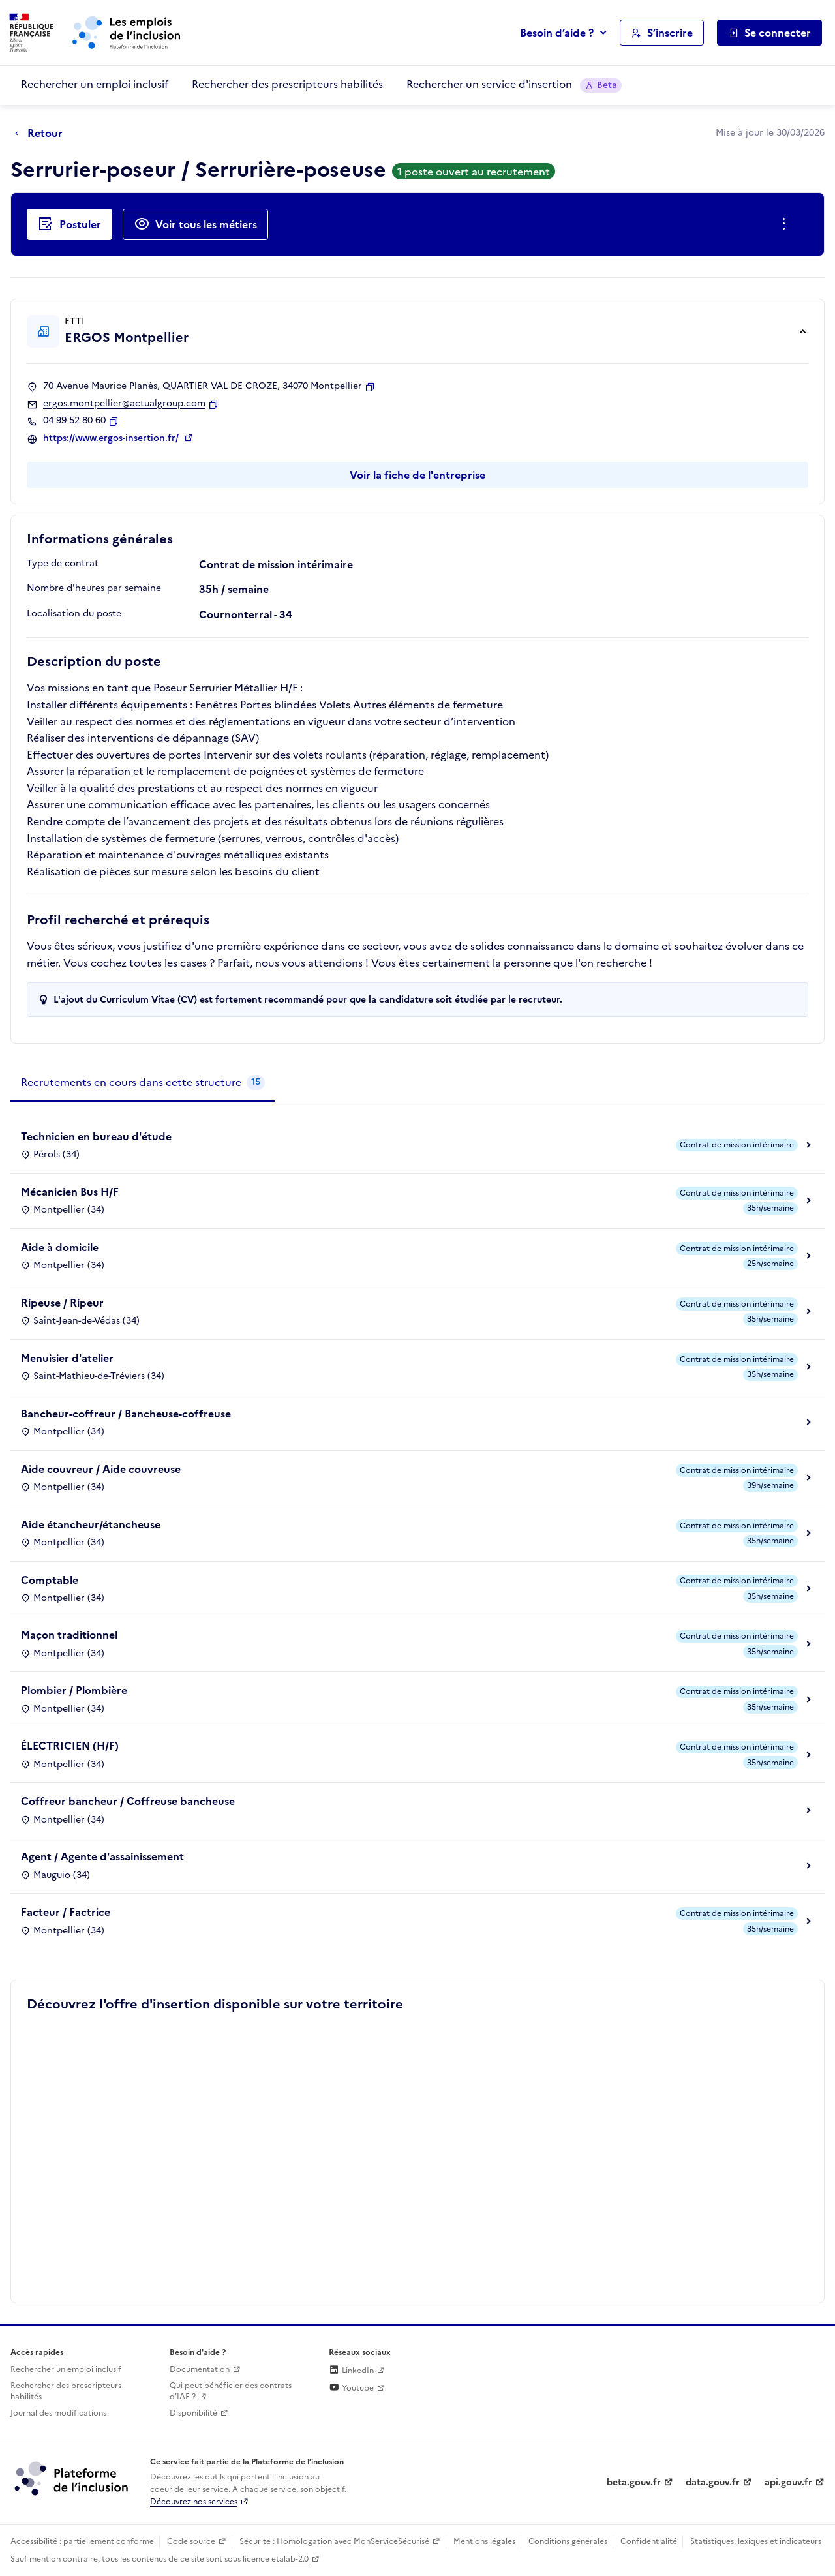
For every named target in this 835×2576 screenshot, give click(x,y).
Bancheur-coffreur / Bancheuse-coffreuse (126, 1413)
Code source (191, 2541)
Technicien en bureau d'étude (96, 1136)
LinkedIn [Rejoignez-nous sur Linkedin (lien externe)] (351, 2370)
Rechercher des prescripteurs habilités (287, 84)
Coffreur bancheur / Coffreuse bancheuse (128, 1801)
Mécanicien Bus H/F (70, 1192)
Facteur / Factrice (65, 1912)
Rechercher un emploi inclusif (94, 84)
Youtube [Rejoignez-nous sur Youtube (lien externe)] (351, 2388)
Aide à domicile (60, 1247)
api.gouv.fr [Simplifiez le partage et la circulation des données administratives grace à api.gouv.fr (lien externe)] (788, 2482)
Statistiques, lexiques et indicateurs (755, 2541)
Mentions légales (484, 2541)
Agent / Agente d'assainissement (102, 1856)
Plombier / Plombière (74, 1690)
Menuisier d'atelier (67, 1358)
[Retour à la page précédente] (42, 134)
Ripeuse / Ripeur (62, 1303)
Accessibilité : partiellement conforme (82, 2541)
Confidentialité (648, 2541)
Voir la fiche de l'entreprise (417, 475)
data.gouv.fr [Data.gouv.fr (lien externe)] (713, 2482)
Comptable (49, 1580)
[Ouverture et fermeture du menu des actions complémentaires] (786, 224)
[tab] (142, 1083)
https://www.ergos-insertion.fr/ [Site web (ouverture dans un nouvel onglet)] (112, 438)
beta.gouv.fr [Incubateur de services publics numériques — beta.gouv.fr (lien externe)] (634, 2482)
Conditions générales (567, 2541)
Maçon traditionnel (69, 1635)
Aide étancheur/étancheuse (90, 1524)
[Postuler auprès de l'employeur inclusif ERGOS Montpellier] (69, 224)
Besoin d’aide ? (557, 32)
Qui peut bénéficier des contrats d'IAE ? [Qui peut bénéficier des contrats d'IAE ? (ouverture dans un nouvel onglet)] (231, 2391)
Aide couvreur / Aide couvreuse (101, 1469)
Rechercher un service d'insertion (514, 84)
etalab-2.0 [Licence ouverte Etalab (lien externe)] (290, 2559)
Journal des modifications (58, 2413)
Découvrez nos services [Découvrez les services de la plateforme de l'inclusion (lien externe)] (193, 2502)
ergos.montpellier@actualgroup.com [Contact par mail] (124, 403)
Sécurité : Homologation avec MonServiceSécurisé (334, 2541)
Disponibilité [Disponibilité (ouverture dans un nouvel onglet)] (193, 2413)
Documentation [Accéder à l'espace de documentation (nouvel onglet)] (200, 2369)
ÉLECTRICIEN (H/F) (70, 1745)
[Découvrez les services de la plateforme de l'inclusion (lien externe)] (72, 2478)
